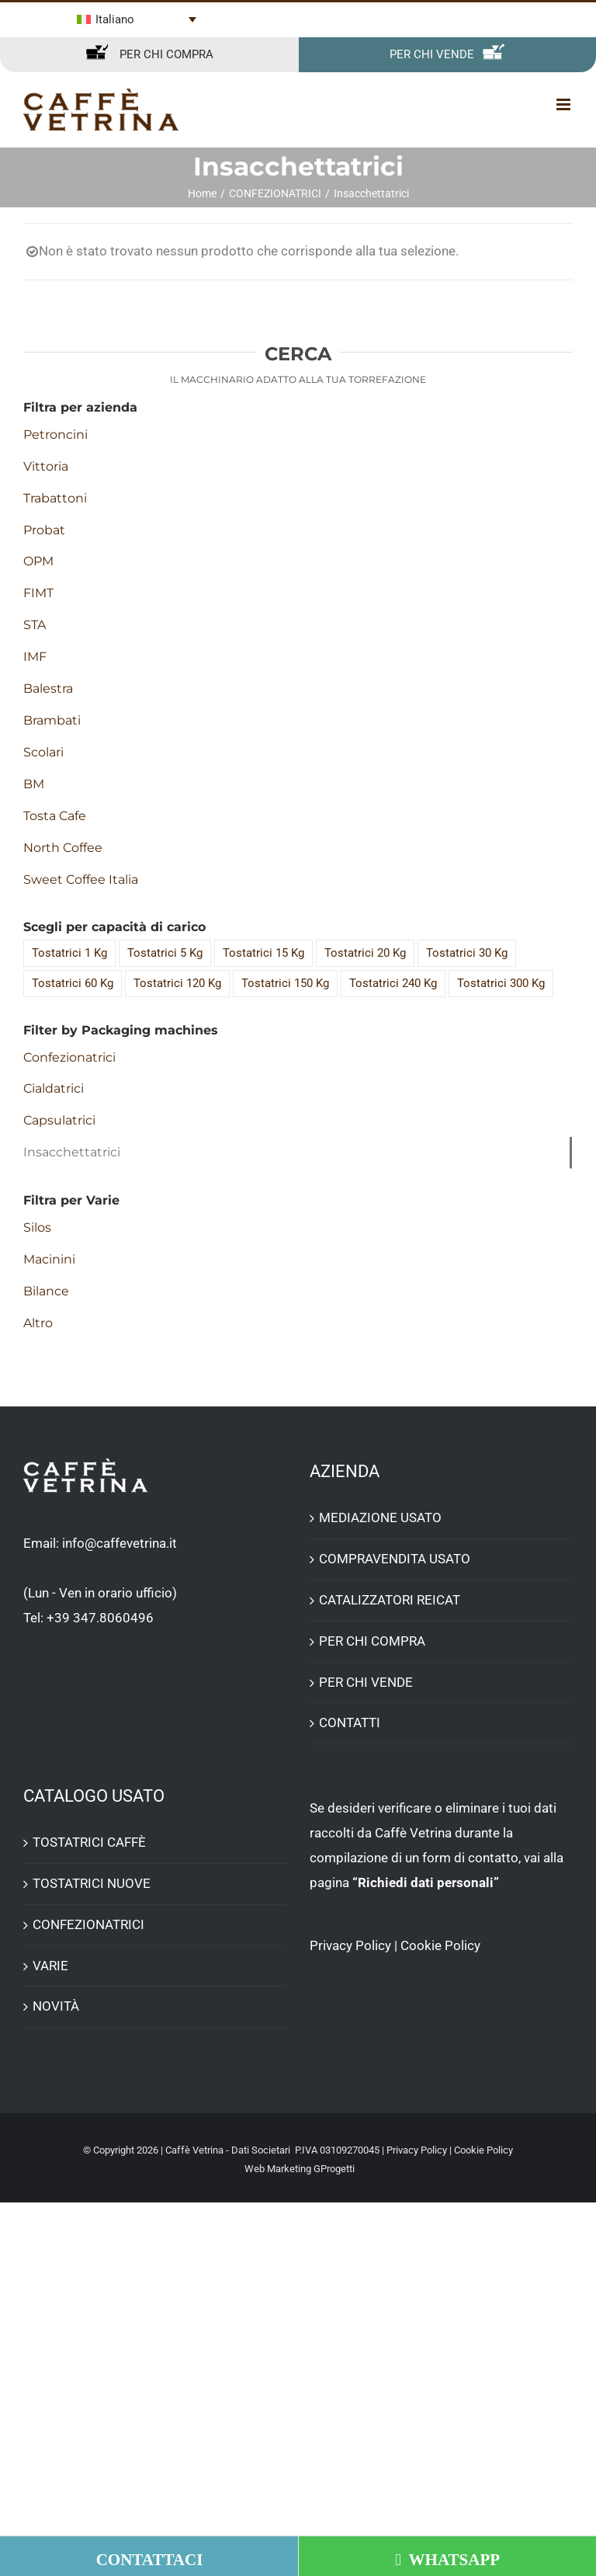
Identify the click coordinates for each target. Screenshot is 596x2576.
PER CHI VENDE (366, 1682)
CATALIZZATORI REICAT (389, 1600)
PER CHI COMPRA (372, 1641)
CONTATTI (349, 1722)
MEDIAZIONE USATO (380, 1517)
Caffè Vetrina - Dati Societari (227, 2150)
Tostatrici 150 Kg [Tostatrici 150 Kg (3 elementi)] (285, 983)
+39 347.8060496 (100, 1617)
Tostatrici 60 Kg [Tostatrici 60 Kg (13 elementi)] (72, 983)
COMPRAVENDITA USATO (394, 1558)
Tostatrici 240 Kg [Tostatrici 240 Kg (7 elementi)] (393, 983)
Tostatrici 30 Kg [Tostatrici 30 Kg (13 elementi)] (467, 953)
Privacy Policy (350, 1945)
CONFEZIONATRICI (88, 1924)
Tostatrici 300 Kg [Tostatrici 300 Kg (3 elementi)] (501, 983)
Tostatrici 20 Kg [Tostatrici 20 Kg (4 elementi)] (365, 953)
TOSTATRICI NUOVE (92, 1883)
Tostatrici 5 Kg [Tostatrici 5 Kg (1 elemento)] (165, 953)
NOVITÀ (56, 2006)
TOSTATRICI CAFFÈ (89, 1842)
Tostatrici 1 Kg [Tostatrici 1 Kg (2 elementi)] (69, 953)
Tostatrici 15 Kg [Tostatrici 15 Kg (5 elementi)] (263, 953)
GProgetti (334, 2168)
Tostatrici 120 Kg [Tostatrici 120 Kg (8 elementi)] (177, 983)
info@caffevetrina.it (119, 1543)
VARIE (50, 1965)
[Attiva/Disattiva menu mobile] (564, 104)
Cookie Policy (440, 1945)
